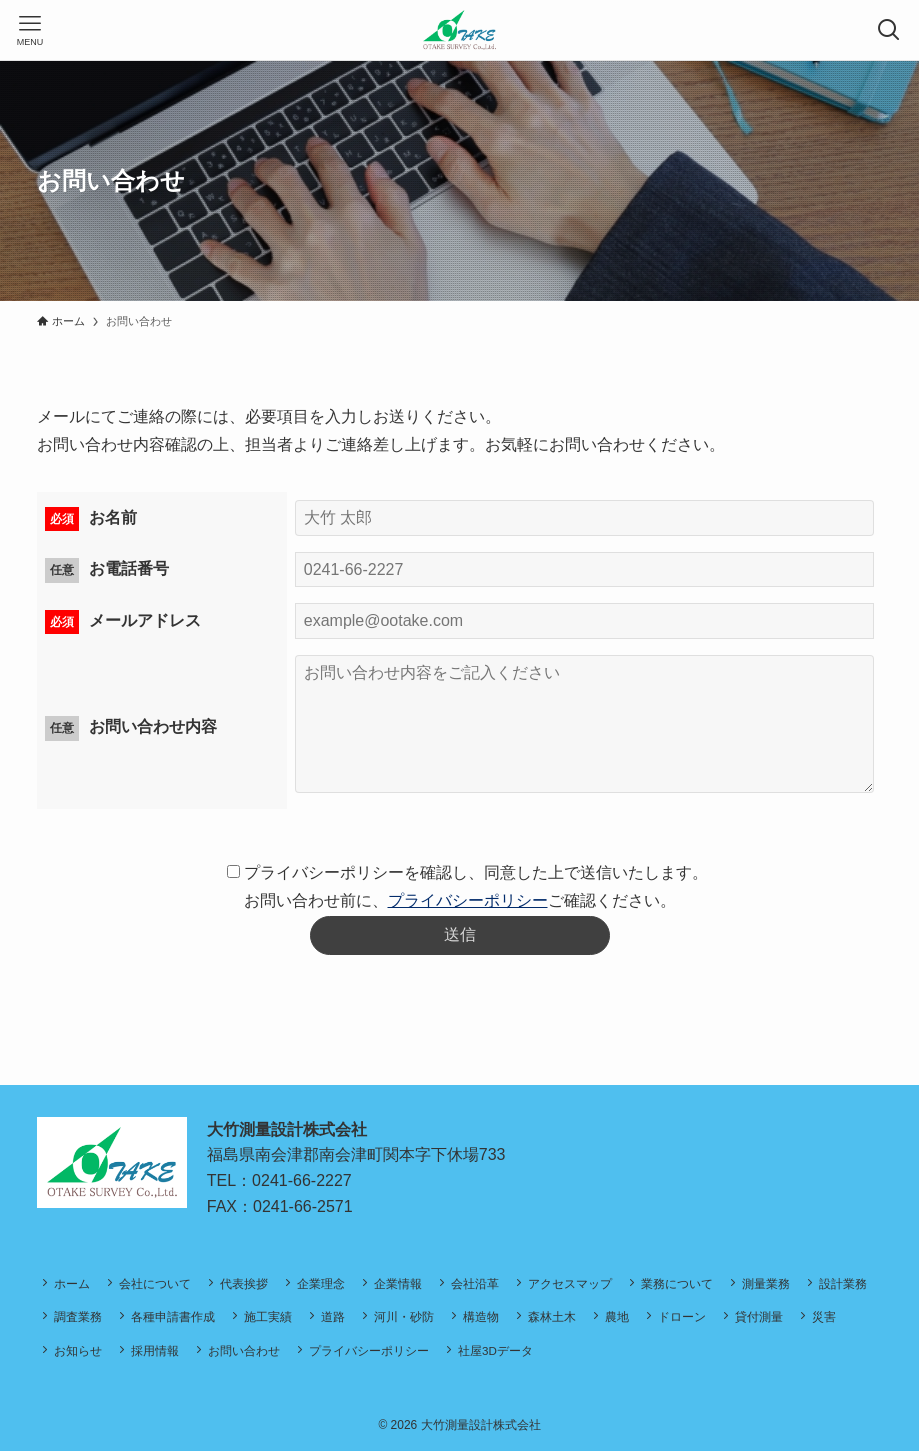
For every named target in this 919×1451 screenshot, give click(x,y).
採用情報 (155, 1350)
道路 (333, 1316)
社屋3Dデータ (495, 1350)
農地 (617, 1316)
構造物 (481, 1316)
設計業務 (843, 1283)
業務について (677, 1283)
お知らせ (78, 1350)
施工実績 (268, 1316)
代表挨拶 (244, 1283)
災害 (824, 1316)
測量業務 (766, 1283)
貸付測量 (759, 1316)
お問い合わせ (244, 1350)
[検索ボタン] (889, 30)
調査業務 (78, 1316)
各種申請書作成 (173, 1316)
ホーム (72, 1283)
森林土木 (552, 1316)
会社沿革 (475, 1283)
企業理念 (321, 1283)
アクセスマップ (570, 1283)
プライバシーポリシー (468, 900)
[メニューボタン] (30, 30)
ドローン (682, 1316)
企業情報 (398, 1283)
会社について (155, 1283)
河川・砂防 (404, 1316)
